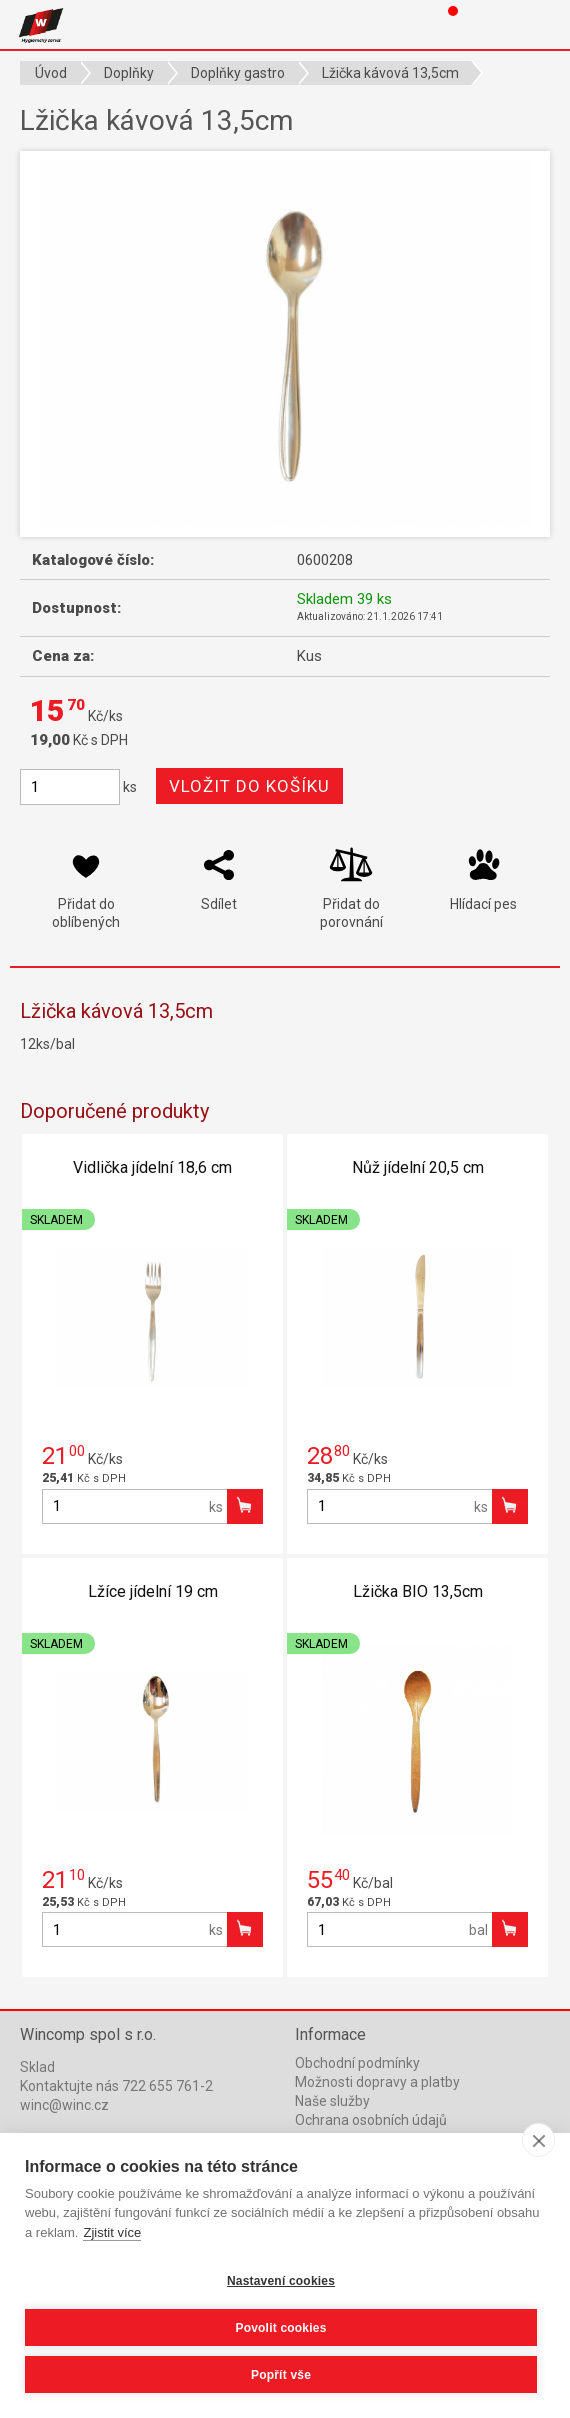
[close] (538, 2140)
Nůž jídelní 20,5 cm (418, 1167)
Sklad (37, 2067)
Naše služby (332, 2101)
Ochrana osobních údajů (371, 2120)
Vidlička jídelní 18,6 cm (152, 1167)
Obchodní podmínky (357, 2063)
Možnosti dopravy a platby (377, 2082)
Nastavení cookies (281, 2281)
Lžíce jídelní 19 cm (153, 1591)
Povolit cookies (280, 2328)
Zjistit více (112, 2232)
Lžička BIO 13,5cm (418, 1591)
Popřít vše (281, 2375)
